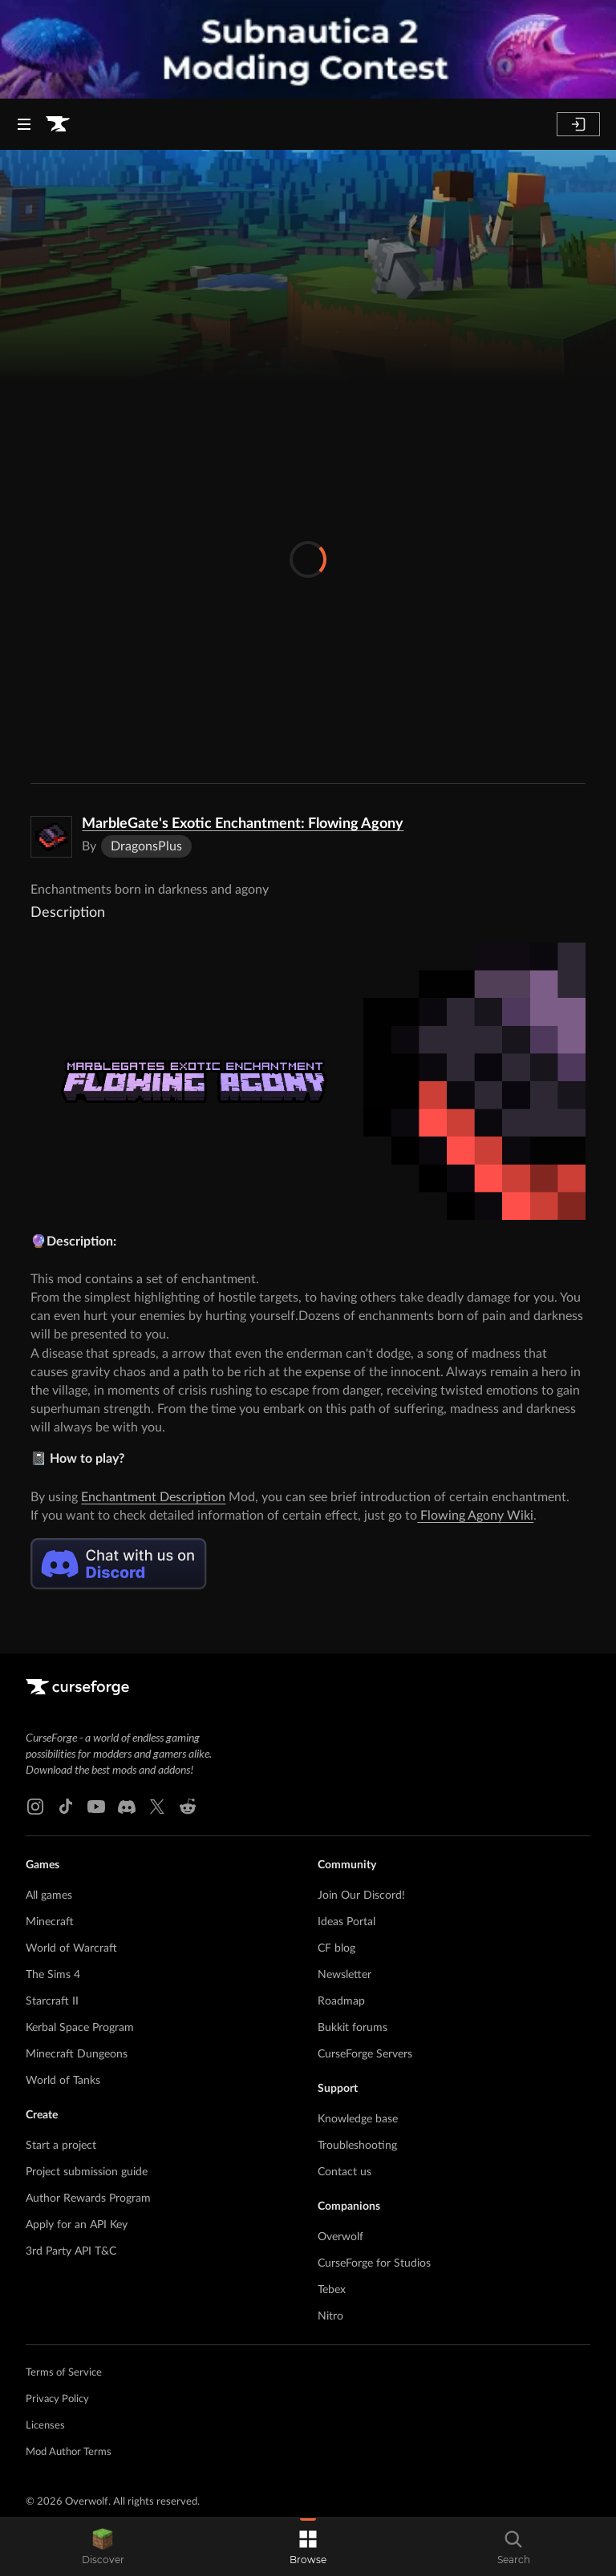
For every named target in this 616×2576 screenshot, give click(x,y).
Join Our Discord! (361, 1895)
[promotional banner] (308, 49)
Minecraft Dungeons (77, 2054)
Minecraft (50, 1922)
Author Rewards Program (88, 2198)
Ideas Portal (346, 1922)
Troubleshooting (357, 2145)
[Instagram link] (35, 1806)
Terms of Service (64, 2373)
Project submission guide (87, 2172)
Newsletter (344, 1974)
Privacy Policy (57, 2399)
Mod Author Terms (68, 2452)
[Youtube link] (96, 1806)
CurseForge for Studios (374, 2263)
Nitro (330, 2316)
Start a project (61, 2145)
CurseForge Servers (365, 2054)
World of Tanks (63, 2080)
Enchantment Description (153, 1497)
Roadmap (341, 2001)
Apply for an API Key (77, 2225)
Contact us (344, 2172)
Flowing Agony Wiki (475, 1515)
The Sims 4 (53, 1974)
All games (49, 1895)
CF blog (336, 1948)
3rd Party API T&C (71, 2251)
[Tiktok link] (65, 1806)
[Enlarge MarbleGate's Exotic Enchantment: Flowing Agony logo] (51, 837)
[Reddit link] (187, 1806)
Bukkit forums (352, 2027)
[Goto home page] (58, 124)
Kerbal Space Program (80, 2027)
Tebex (332, 2289)
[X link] (157, 1806)
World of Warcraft (71, 1948)
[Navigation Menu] (24, 124)
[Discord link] (126, 1806)
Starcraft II (52, 2001)
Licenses (45, 2426)
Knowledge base (358, 2119)
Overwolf (340, 2237)
